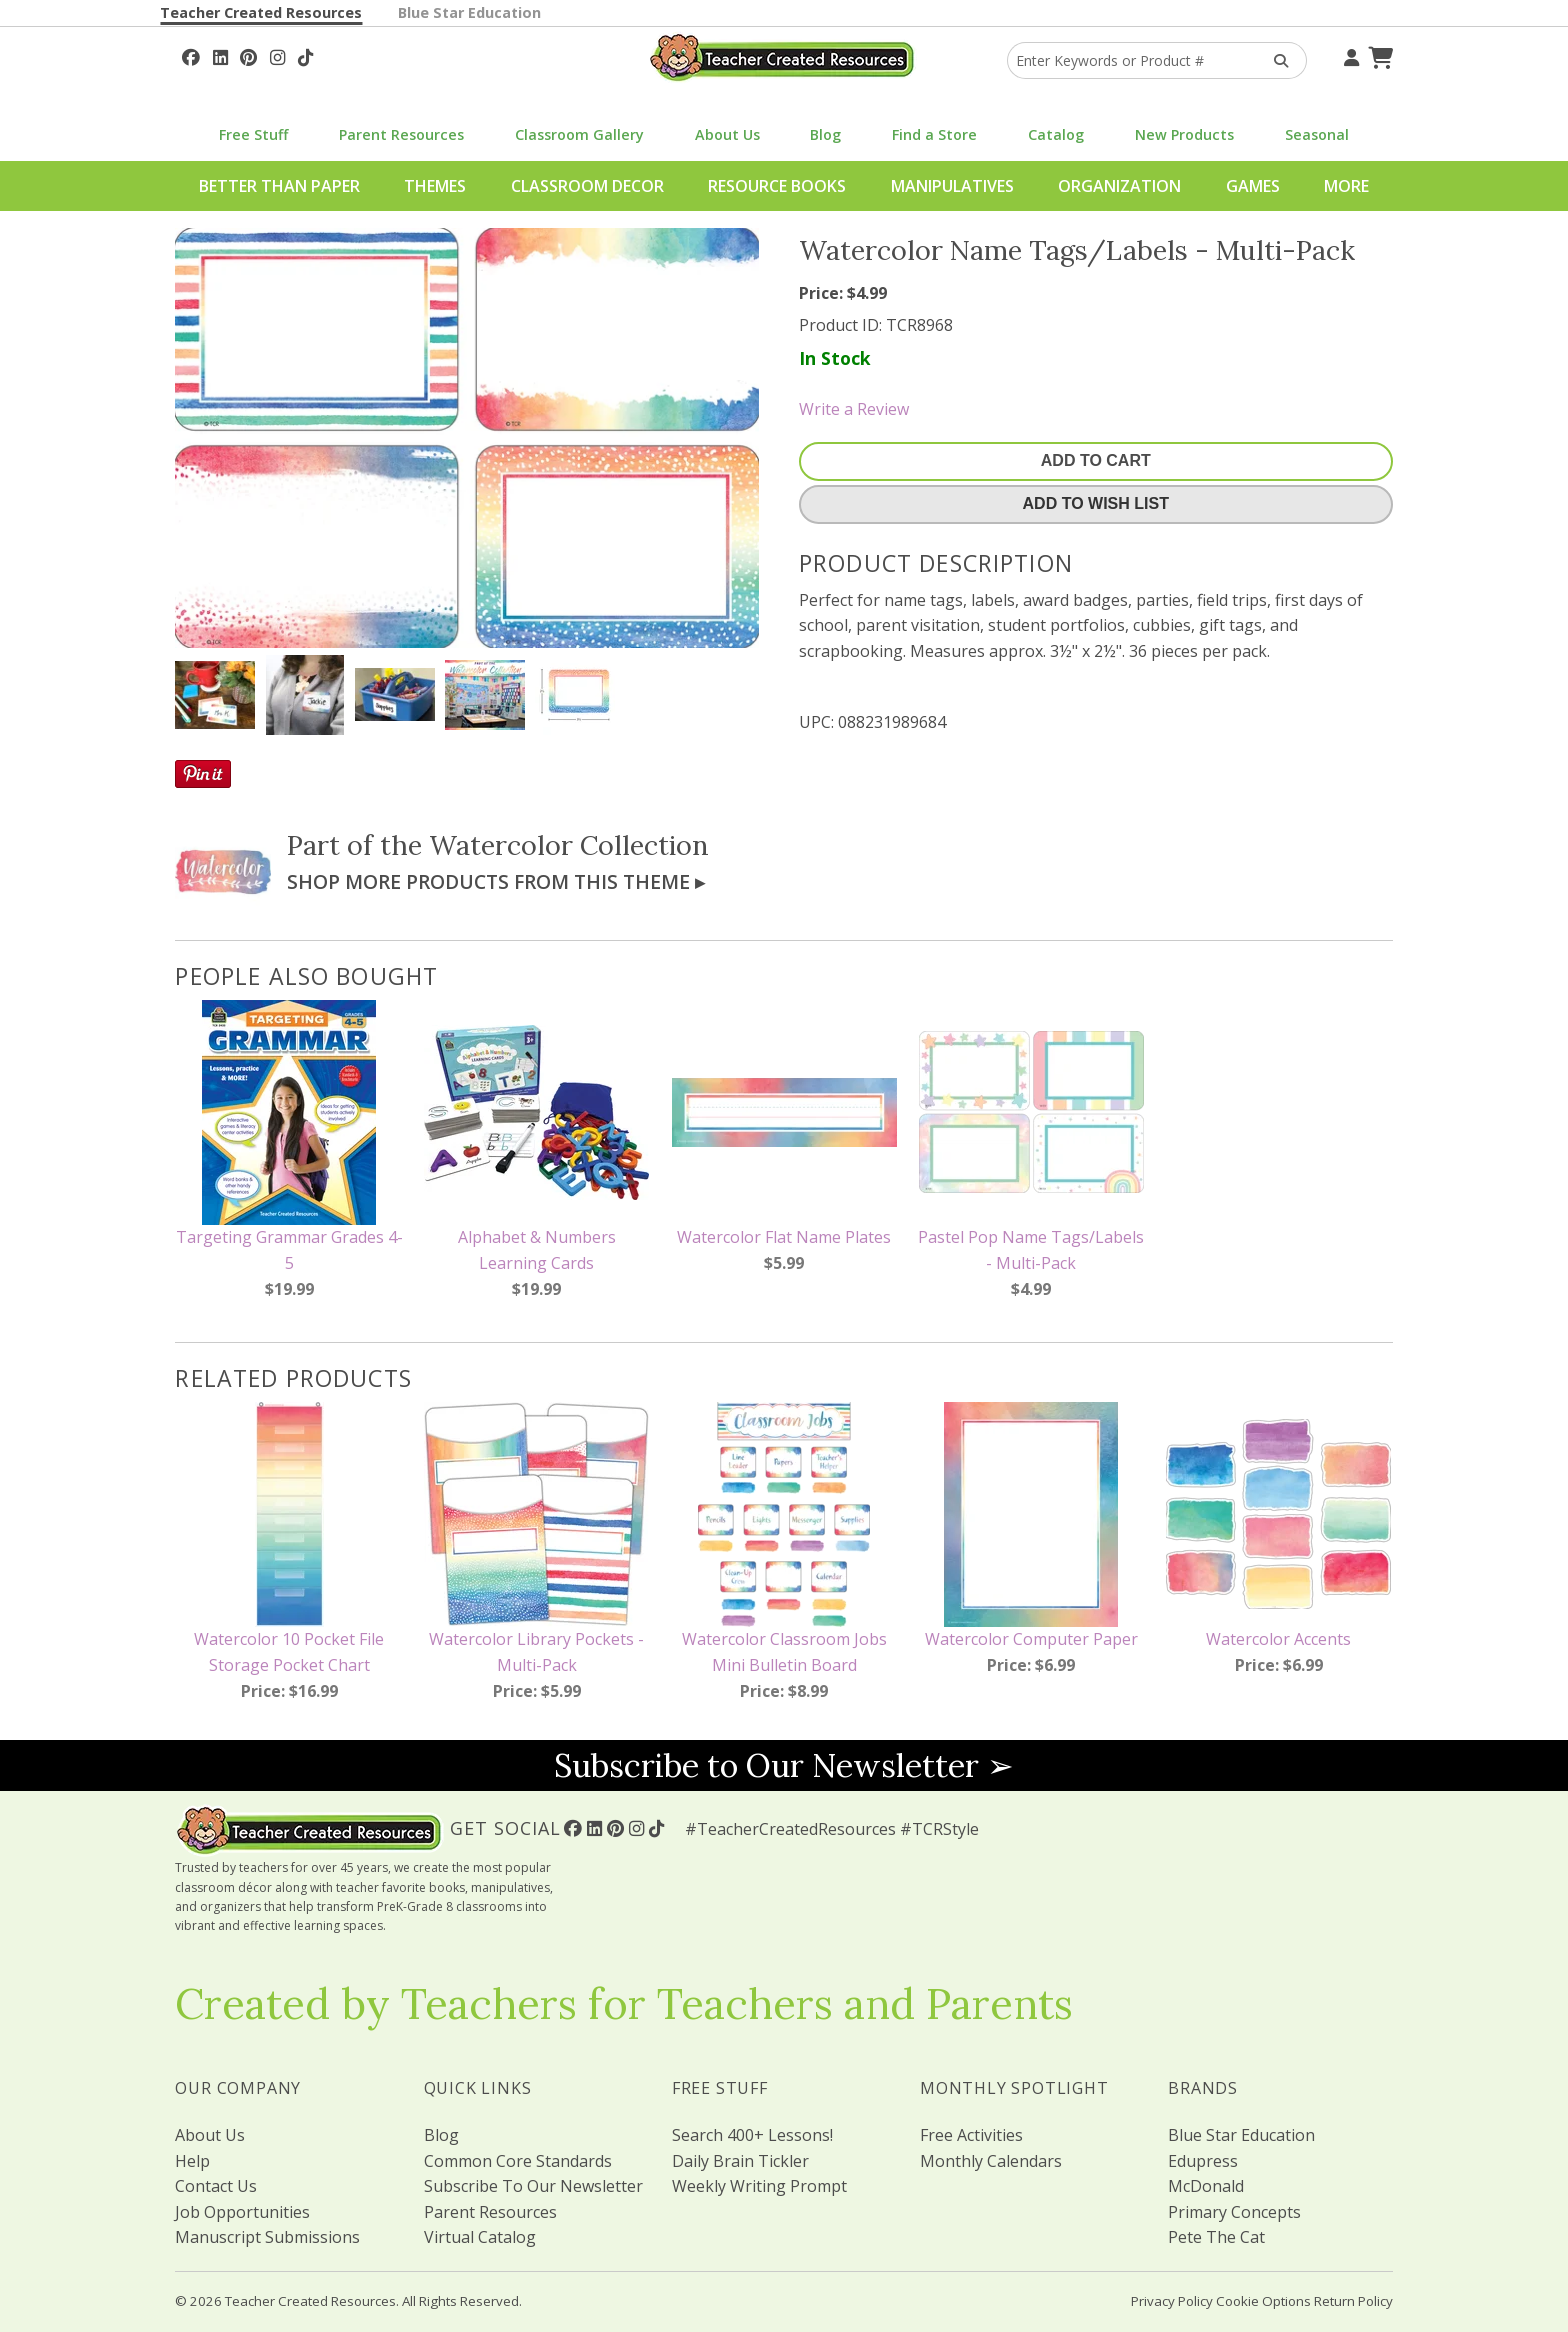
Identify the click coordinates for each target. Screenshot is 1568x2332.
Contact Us (216, 2186)
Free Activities (971, 2135)
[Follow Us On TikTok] (305, 55)
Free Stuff (253, 134)
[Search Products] (1274, 60)
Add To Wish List (1096, 503)
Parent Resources (401, 134)
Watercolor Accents (1278, 1639)
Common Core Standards (518, 2161)
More (1346, 186)
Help (192, 2161)
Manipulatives (952, 186)
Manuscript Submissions (267, 2237)
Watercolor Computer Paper (1031, 1639)
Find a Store (934, 134)
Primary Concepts (1234, 2212)
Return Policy (1353, 2301)
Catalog (1056, 134)
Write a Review (854, 409)
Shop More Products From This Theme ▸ (496, 881)
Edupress (1203, 2161)
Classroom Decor (587, 186)
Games (1253, 186)
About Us (727, 134)
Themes (435, 186)
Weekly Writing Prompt (759, 2186)
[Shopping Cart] (1378, 55)
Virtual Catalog (480, 2237)
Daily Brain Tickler (740, 2161)
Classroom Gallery (579, 134)
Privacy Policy (1172, 2301)
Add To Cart (1096, 460)
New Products (1184, 134)
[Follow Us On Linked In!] (220, 55)
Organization (1119, 186)
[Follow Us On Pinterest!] (248, 55)
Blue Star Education (469, 12)
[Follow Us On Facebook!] (191, 55)
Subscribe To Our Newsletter (533, 2186)
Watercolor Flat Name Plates (784, 1237)
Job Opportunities (242, 2212)
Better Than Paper (279, 186)
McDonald (1206, 2186)
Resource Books (777, 186)
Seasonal (1317, 134)
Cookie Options (1263, 2301)
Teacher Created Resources (261, 12)
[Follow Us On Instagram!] (277, 55)
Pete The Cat (1216, 2237)
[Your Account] (1349, 55)
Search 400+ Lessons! (752, 2135)
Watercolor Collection (569, 845)
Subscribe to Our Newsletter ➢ (784, 1765)
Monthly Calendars (991, 2161)
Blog (825, 134)
